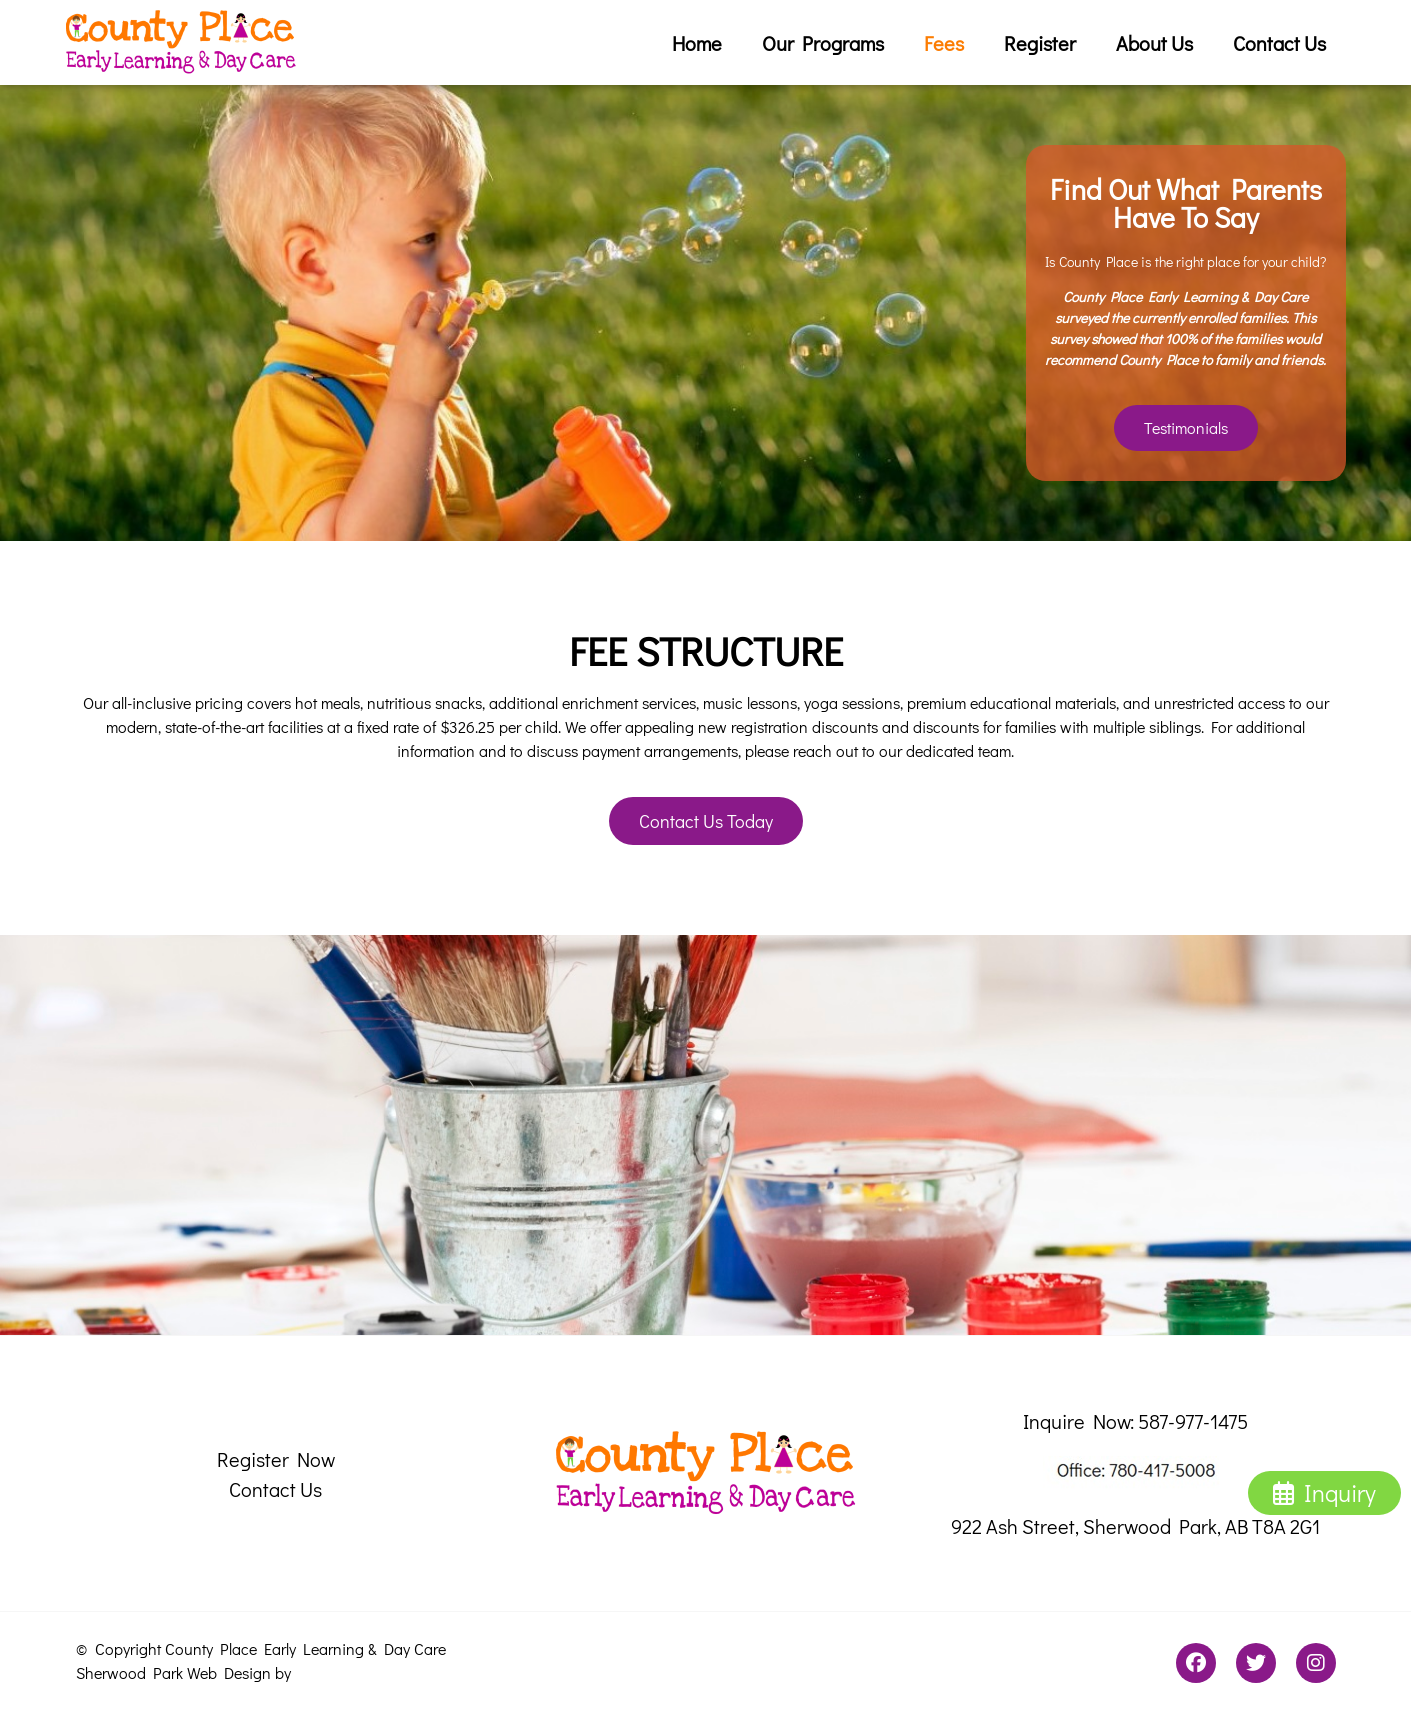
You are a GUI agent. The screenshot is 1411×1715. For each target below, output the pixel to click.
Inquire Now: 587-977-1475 (1135, 1421)
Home (697, 43)
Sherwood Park (129, 1672)
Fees (944, 43)
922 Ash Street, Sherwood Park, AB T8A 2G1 (1135, 1526)
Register (1040, 43)
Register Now (276, 1459)
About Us (1154, 43)
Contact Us (1279, 43)
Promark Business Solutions (393, 1672)
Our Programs (823, 43)
